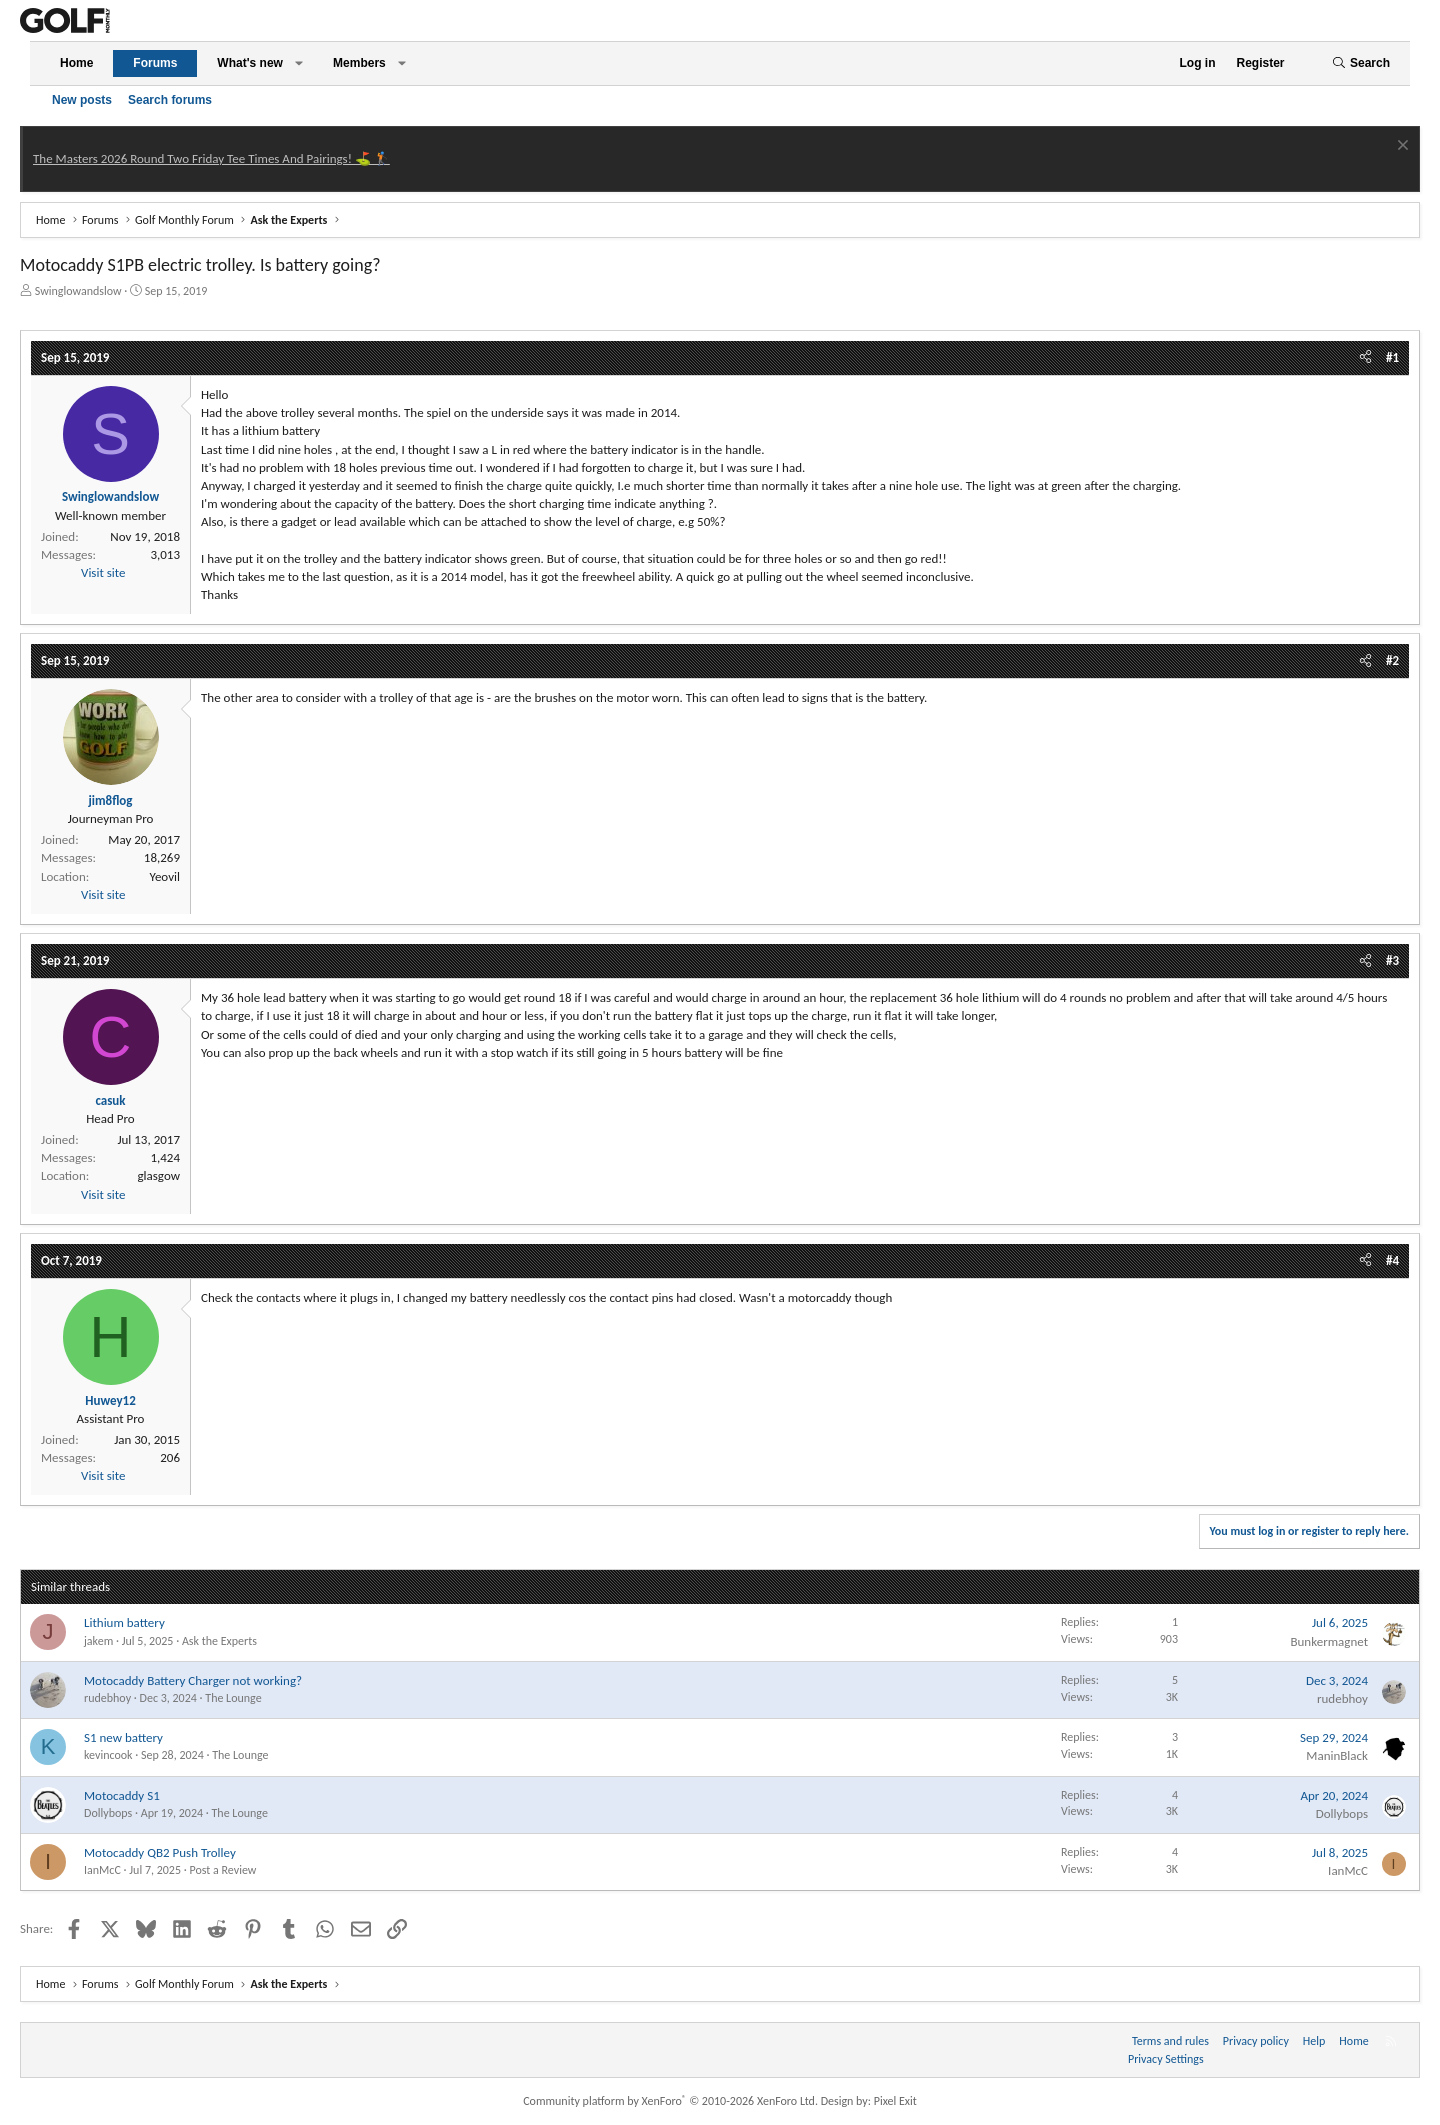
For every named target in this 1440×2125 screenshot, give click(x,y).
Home (76, 63)
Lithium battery (124, 1622)
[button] (299, 63)
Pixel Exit (895, 2101)
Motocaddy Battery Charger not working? (193, 1680)
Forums (155, 63)
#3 (1392, 960)
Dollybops (108, 1813)
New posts (82, 100)
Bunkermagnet (1329, 1641)
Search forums (170, 100)
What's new (250, 63)
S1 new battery (123, 1737)
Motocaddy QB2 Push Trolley (160, 1852)
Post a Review (222, 1870)
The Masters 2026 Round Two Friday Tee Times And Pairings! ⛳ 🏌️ (211, 158)
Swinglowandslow (78, 291)
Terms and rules (1170, 2041)
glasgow (158, 1175)
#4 (1392, 1260)
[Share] (1365, 358)
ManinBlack (1337, 1755)
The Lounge (233, 1698)
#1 (1392, 357)
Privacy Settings (1166, 2059)
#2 (1392, 660)
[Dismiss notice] (1400, 147)
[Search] (1361, 63)
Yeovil (164, 876)
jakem (98, 1641)
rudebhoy (107, 1698)
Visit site (103, 572)
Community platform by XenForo (670, 2101)
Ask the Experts (219, 1641)
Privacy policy (1256, 2041)
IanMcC (102, 1870)
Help (1314, 2041)
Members (359, 63)
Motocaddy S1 (122, 1795)
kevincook (108, 1755)
